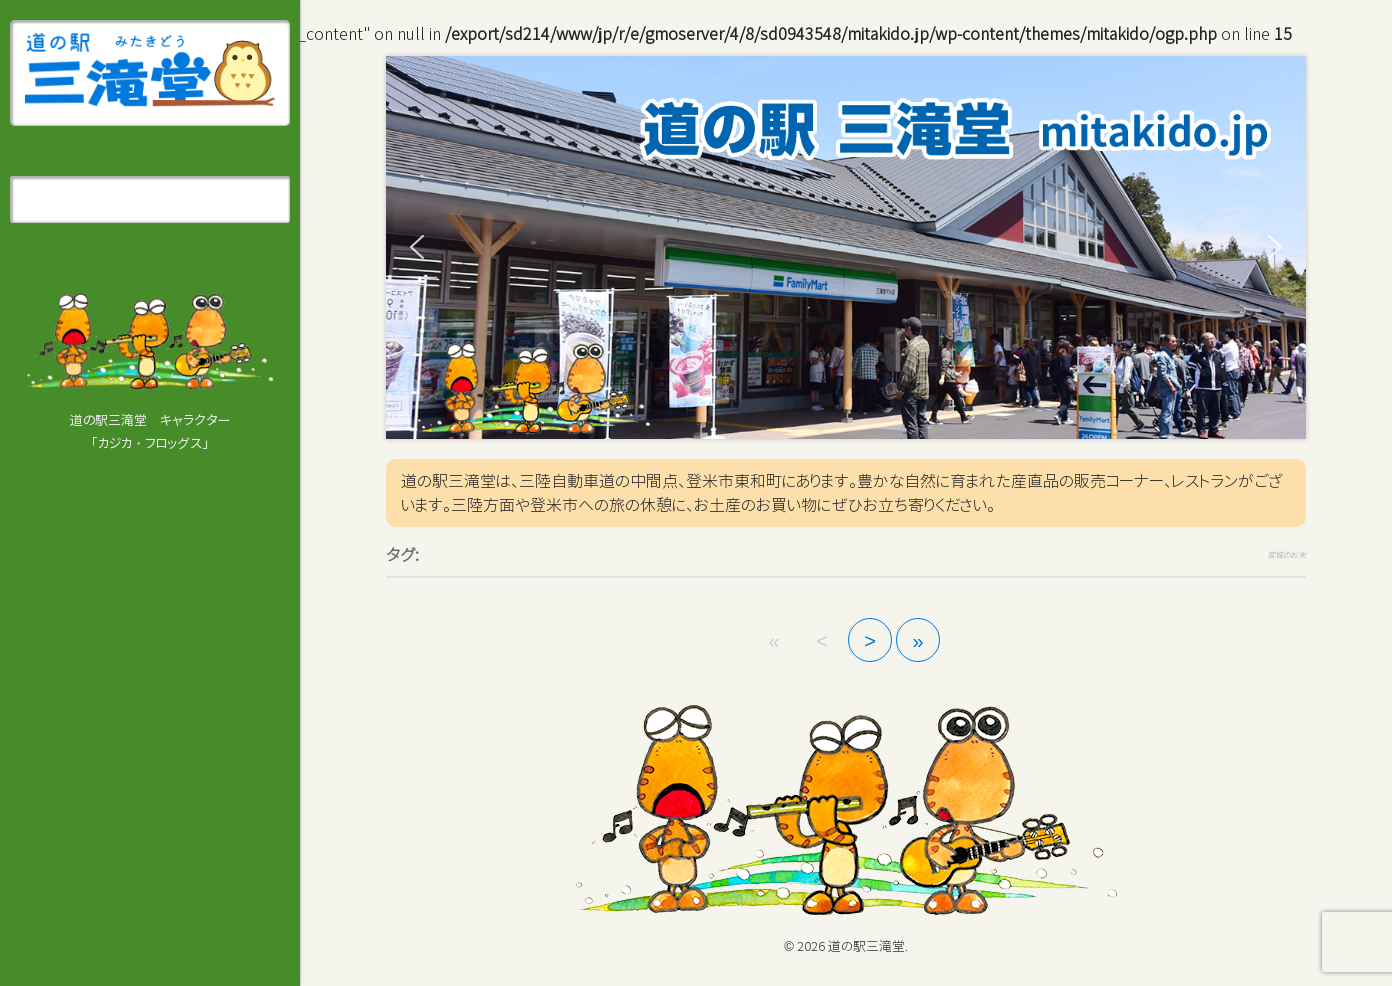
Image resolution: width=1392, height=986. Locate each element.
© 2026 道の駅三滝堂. (846, 946)
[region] (845, 247)
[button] (417, 247)
